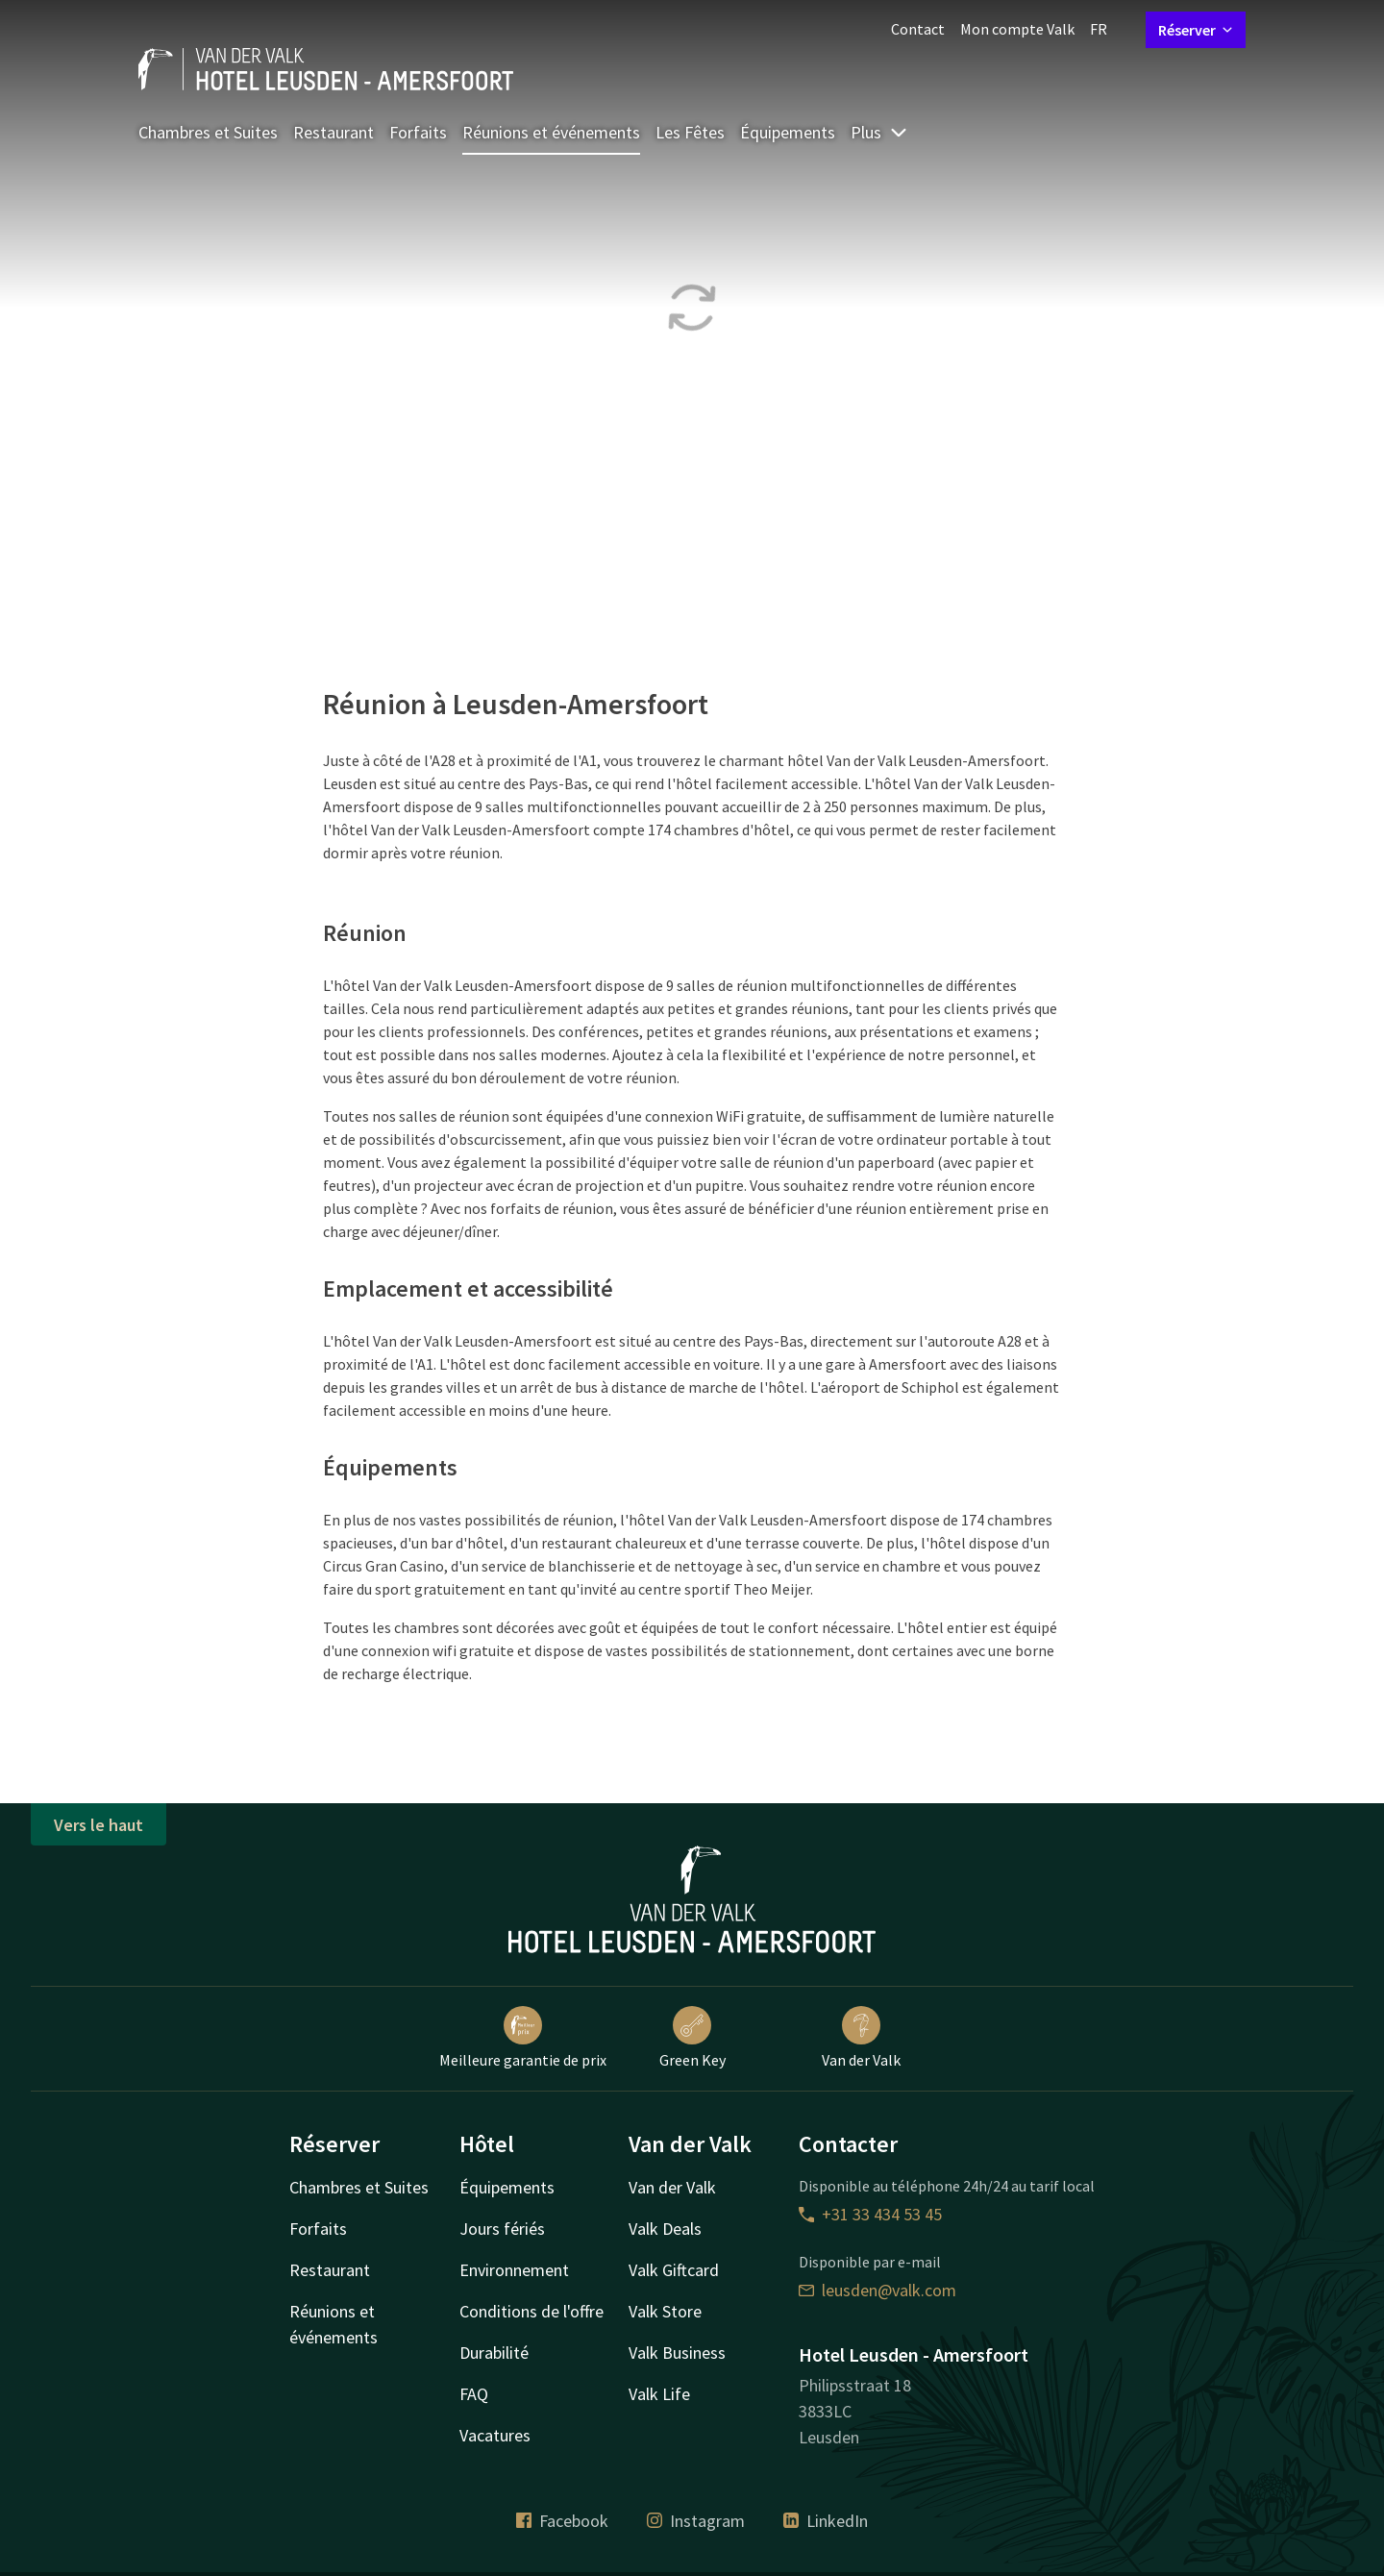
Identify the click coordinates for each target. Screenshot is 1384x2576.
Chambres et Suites (208, 132)
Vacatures (495, 2435)
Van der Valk (861, 2037)
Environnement (514, 2270)
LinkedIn (825, 2521)
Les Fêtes (690, 132)
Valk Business (677, 2352)
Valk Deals (665, 2228)
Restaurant (333, 132)
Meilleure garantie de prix (522, 2037)
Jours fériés (502, 2228)
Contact (918, 28)
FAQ (473, 2394)
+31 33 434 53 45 (870, 2214)
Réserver (1195, 29)
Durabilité (494, 2352)
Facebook (562, 2521)
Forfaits (418, 132)
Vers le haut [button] (98, 1825)
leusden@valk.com (877, 2290)
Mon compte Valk (1017, 28)
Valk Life (659, 2394)
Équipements (787, 132)
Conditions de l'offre (531, 2311)
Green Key (692, 2037)
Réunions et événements (551, 132)
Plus (879, 132)
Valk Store (665, 2311)
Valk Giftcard (674, 2270)
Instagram (696, 2521)
